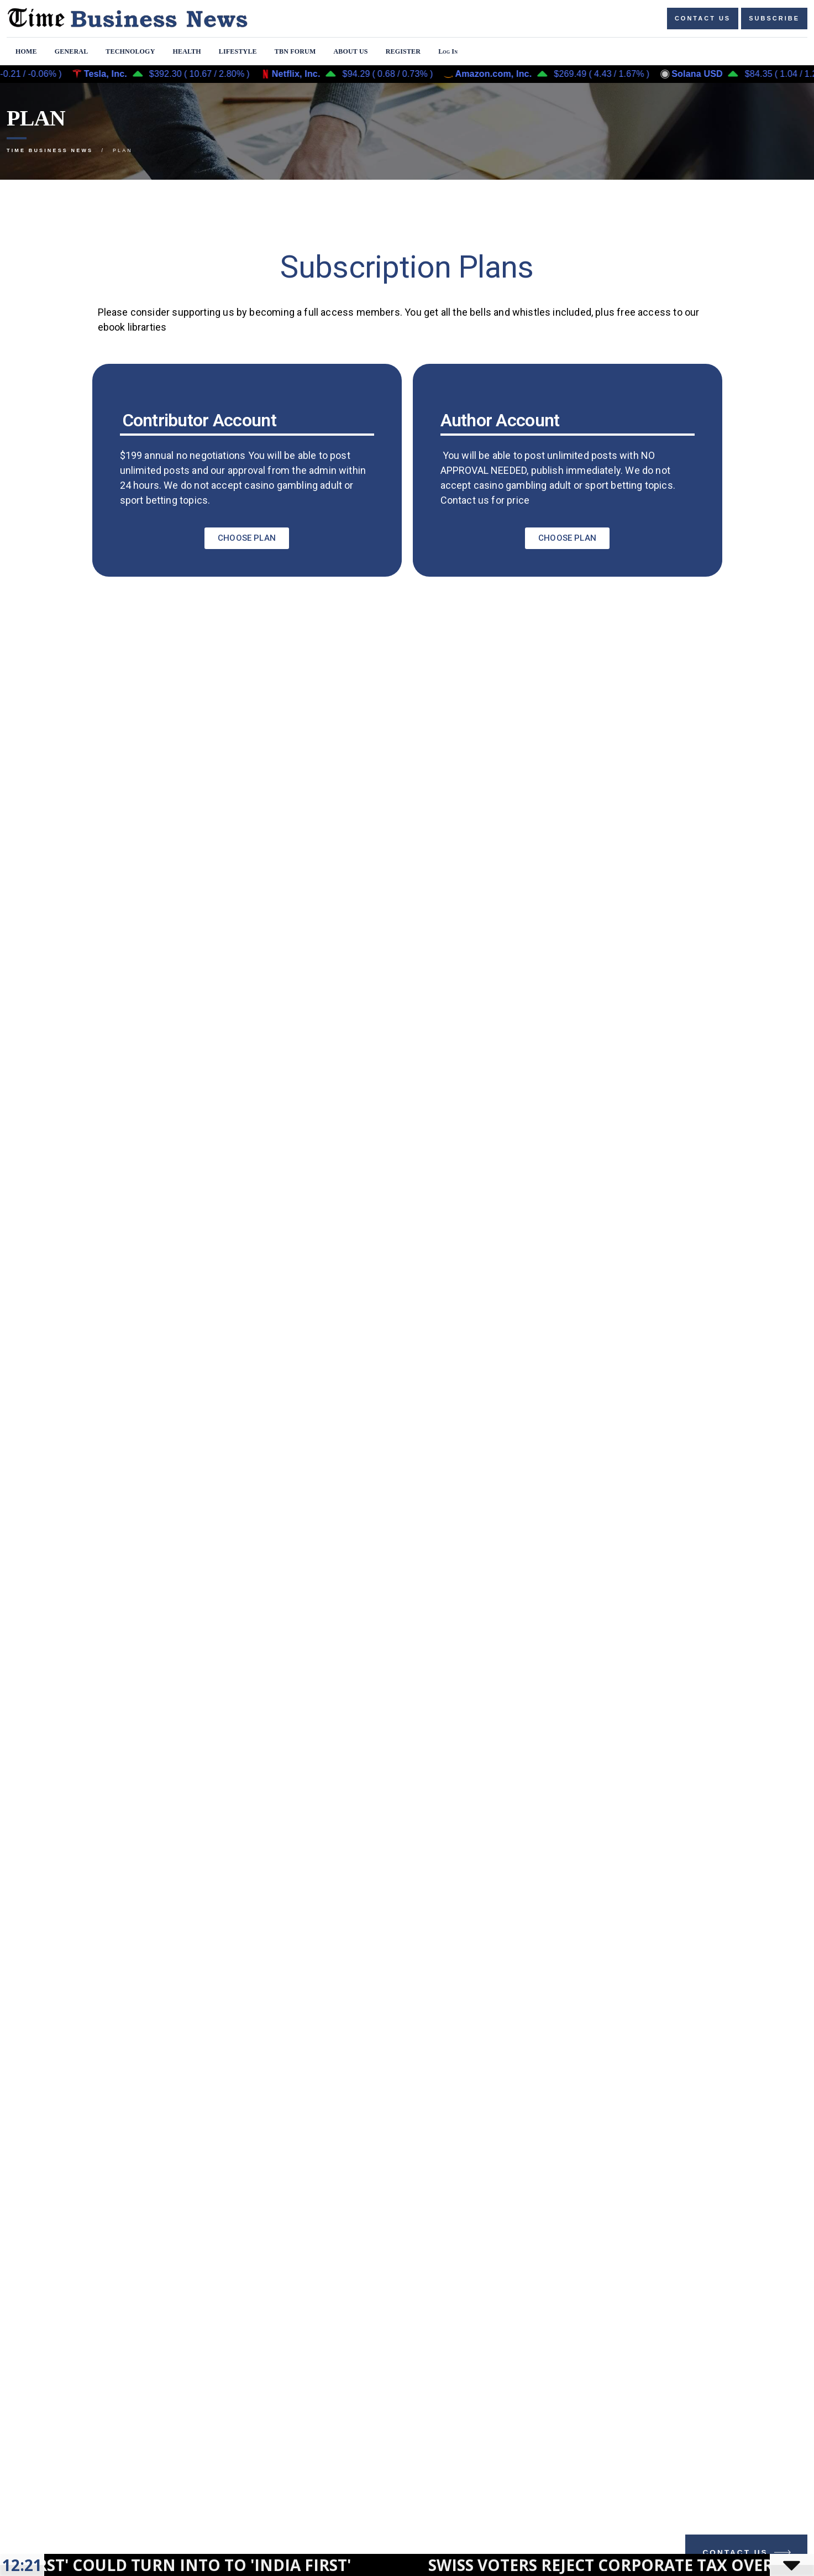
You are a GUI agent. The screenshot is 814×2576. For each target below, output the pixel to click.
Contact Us (748, 2555)
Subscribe (774, 18)
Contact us (703, 18)
